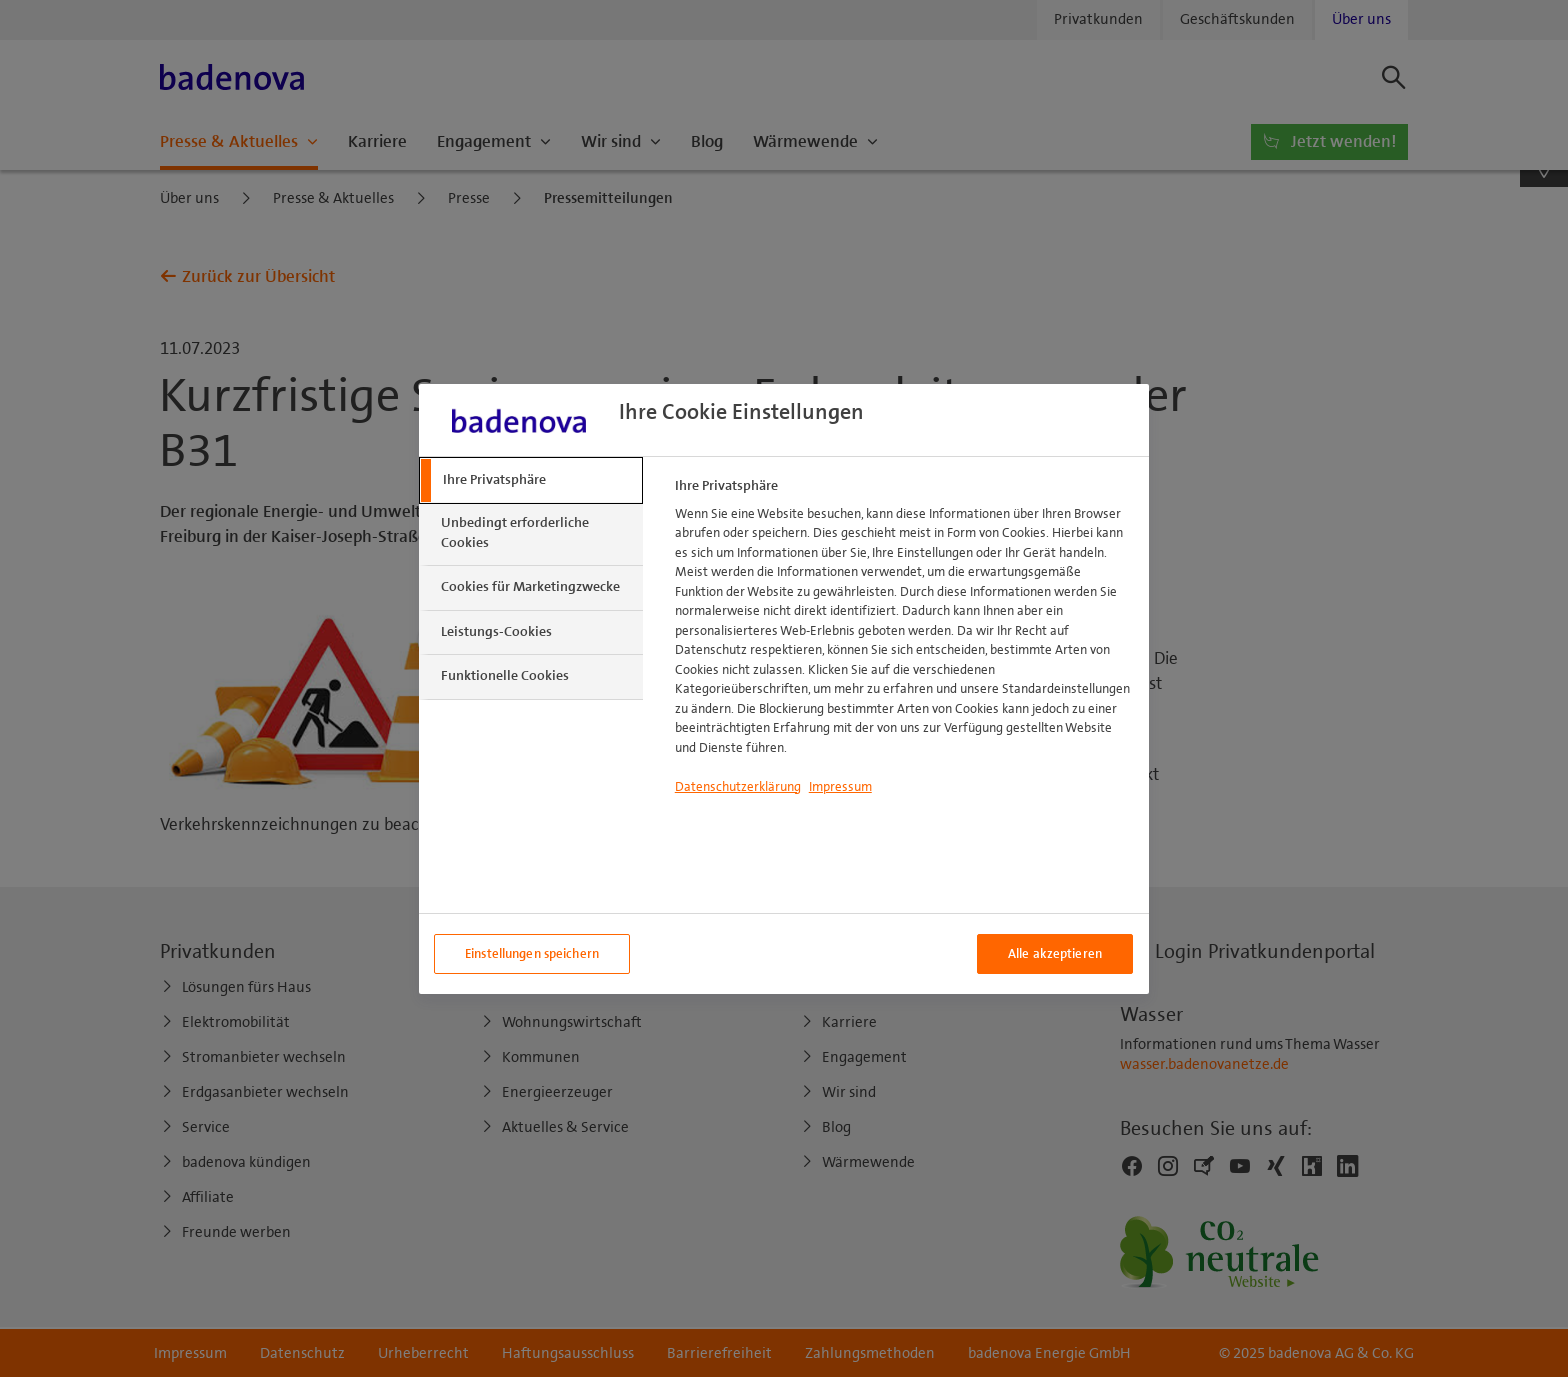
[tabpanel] (903, 642)
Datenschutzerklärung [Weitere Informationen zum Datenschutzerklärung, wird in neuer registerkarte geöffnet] (738, 787)
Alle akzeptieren (1055, 954)
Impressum (840, 787)
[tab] (531, 481)
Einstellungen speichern (532, 954)
